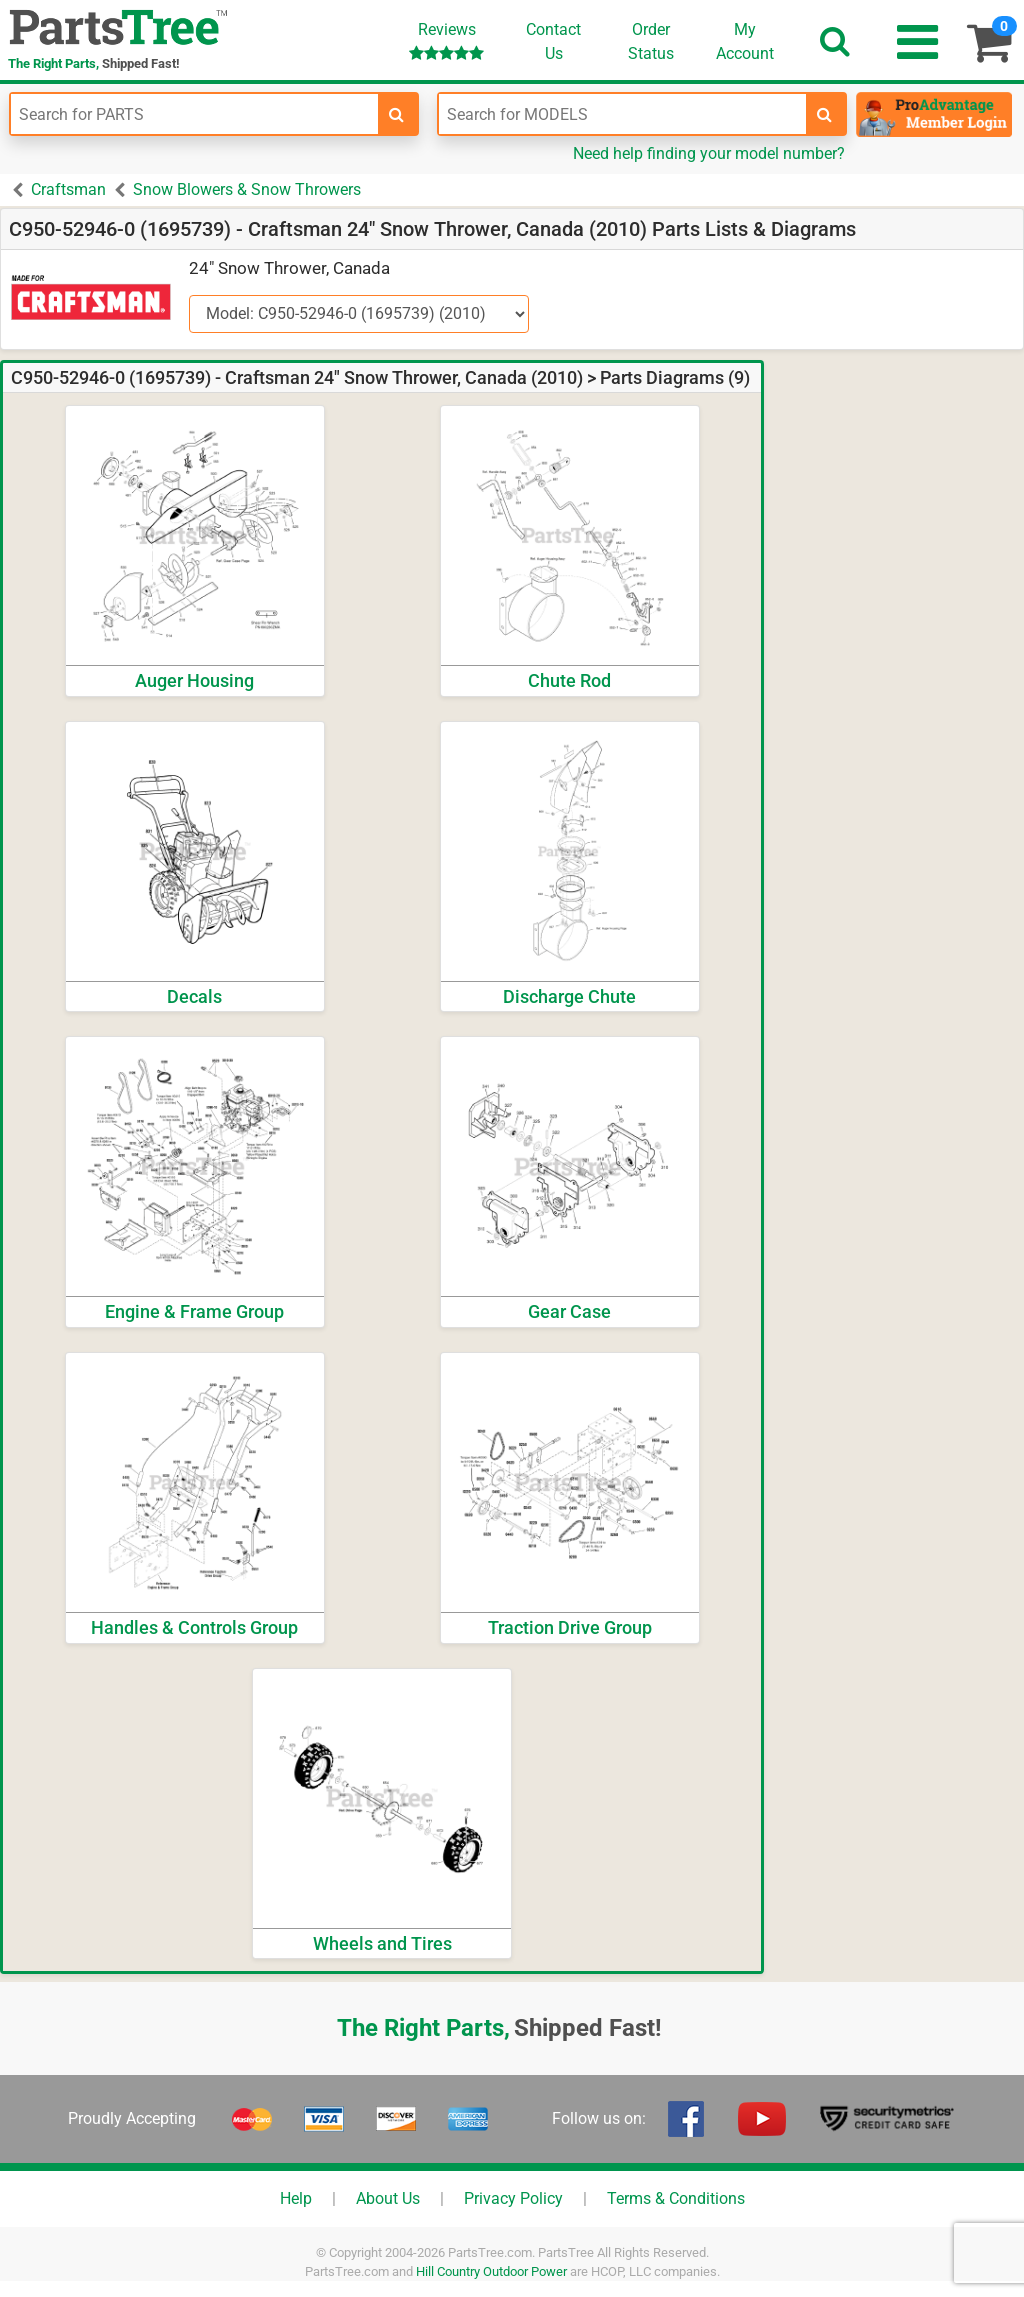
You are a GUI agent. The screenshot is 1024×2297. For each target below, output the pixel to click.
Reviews (446, 40)
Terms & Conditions (676, 2198)
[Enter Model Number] (622, 114)
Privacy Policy (513, 2198)
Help (296, 2198)
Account (745, 41)
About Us (388, 2198)
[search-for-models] (825, 114)
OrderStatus (651, 41)
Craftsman (68, 189)
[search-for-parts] (397, 114)
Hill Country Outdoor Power (491, 2271)
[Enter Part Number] (194, 114)
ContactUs (553, 41)
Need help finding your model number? (709, 153)
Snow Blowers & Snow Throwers (247, 189)
